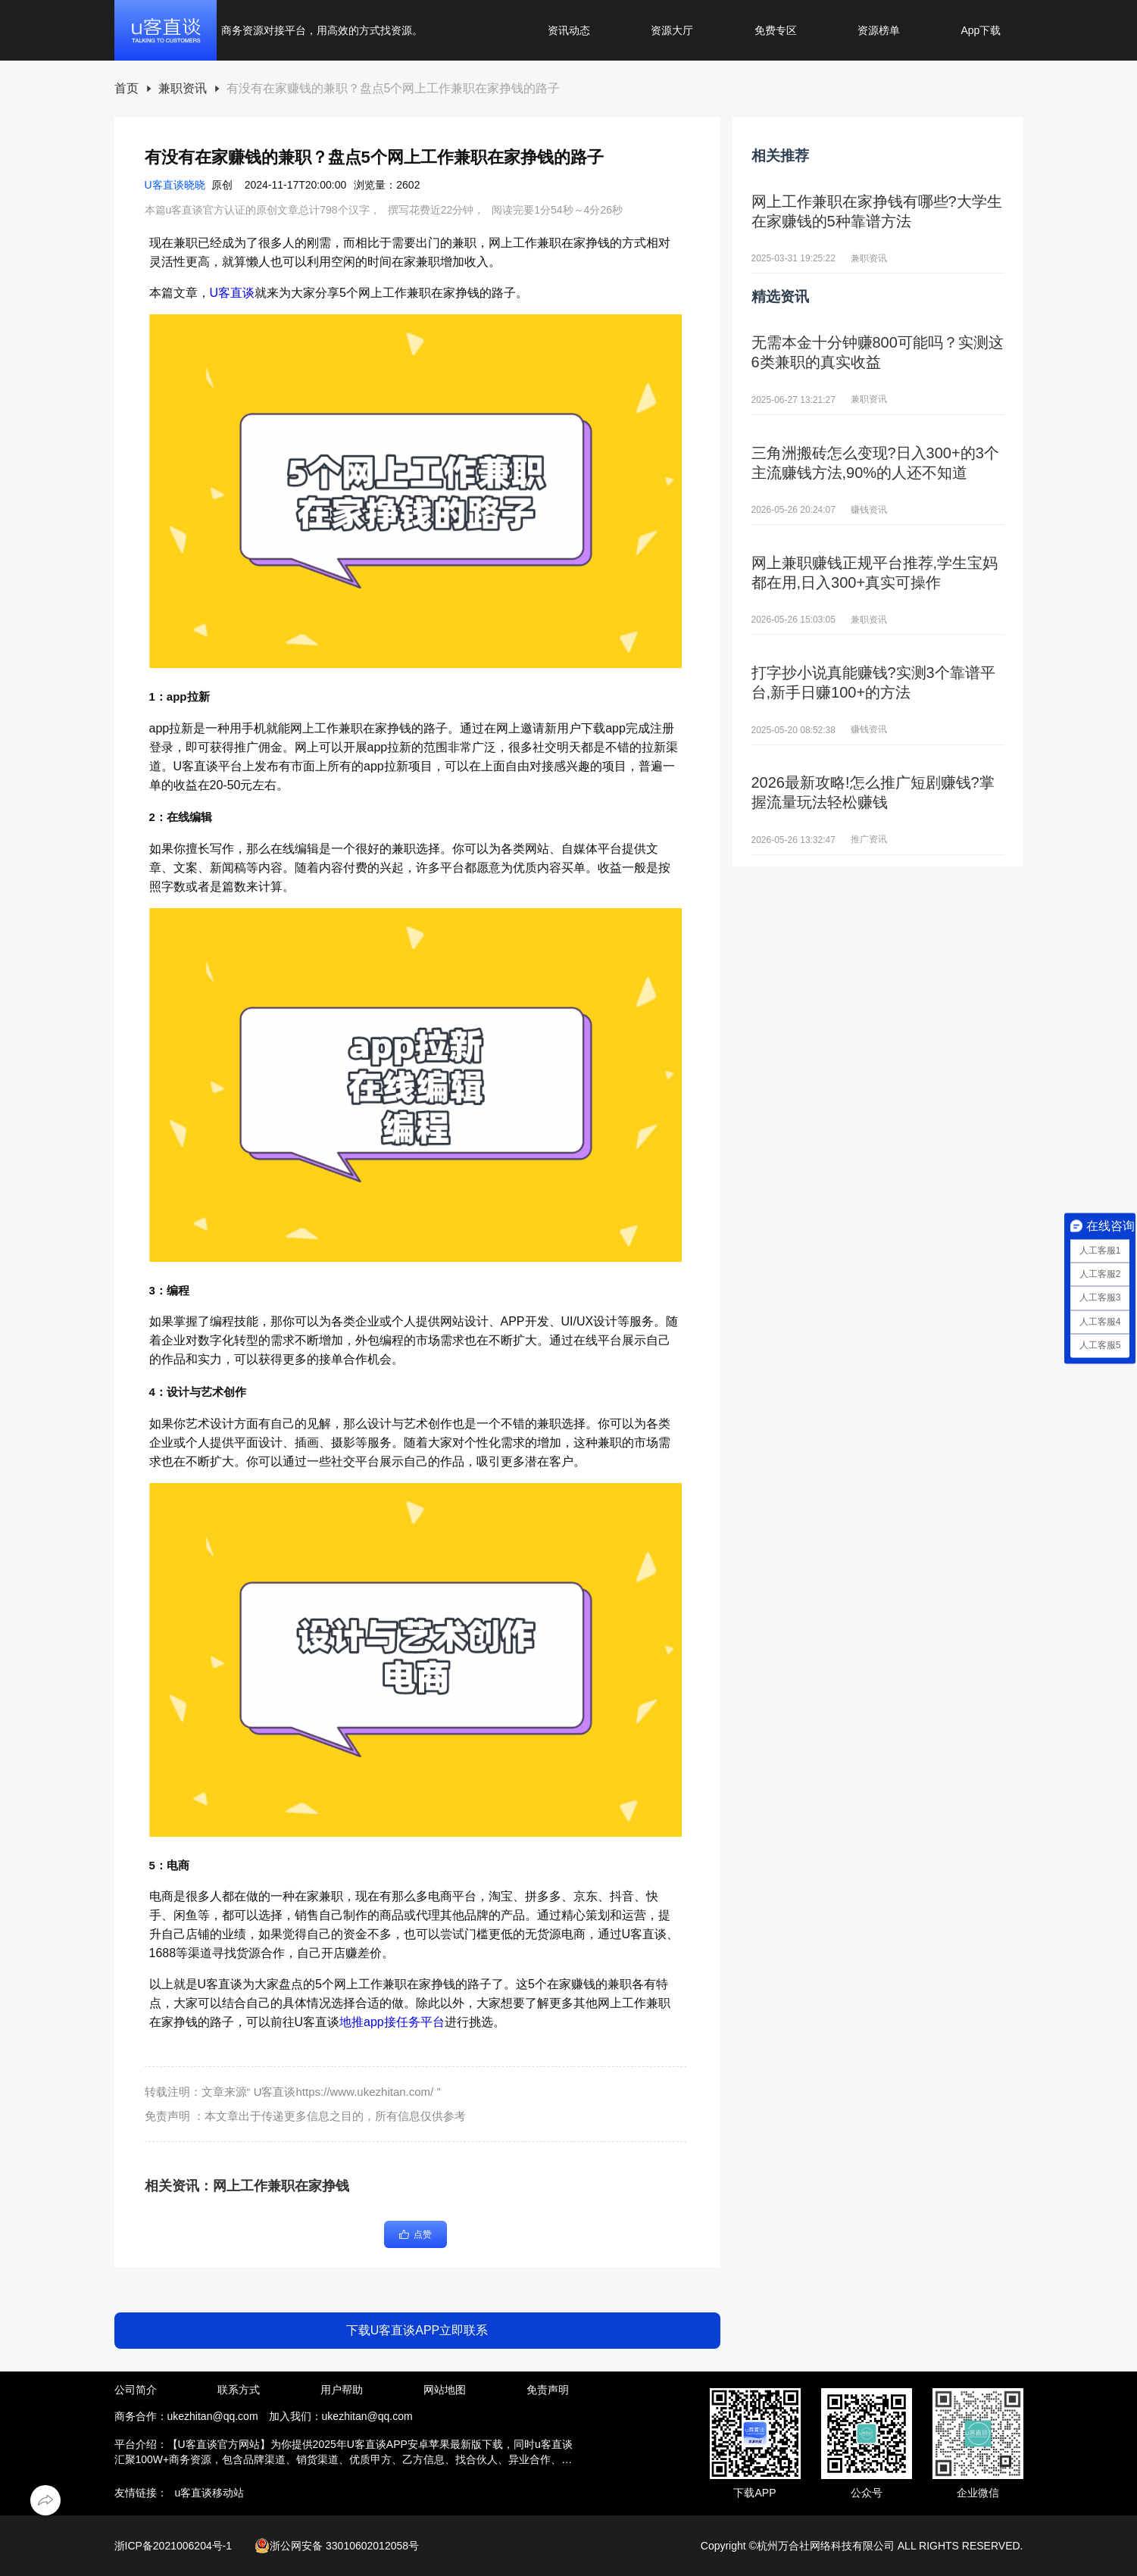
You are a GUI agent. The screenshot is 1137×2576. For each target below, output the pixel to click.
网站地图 (444, 2390)
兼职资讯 (182, 89)
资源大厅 (672, 30)
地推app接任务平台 (392, 2022)
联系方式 (238, 2390)
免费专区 (775, 30)
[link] (126, 89)
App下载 (981, 30)
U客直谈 (232, 292)
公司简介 (135, 2390)
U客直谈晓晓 (175, 185)
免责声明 (547, 2390)
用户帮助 (341, 2390)
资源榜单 (878, 30)
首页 (126, 89)
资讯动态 (569, 30)
